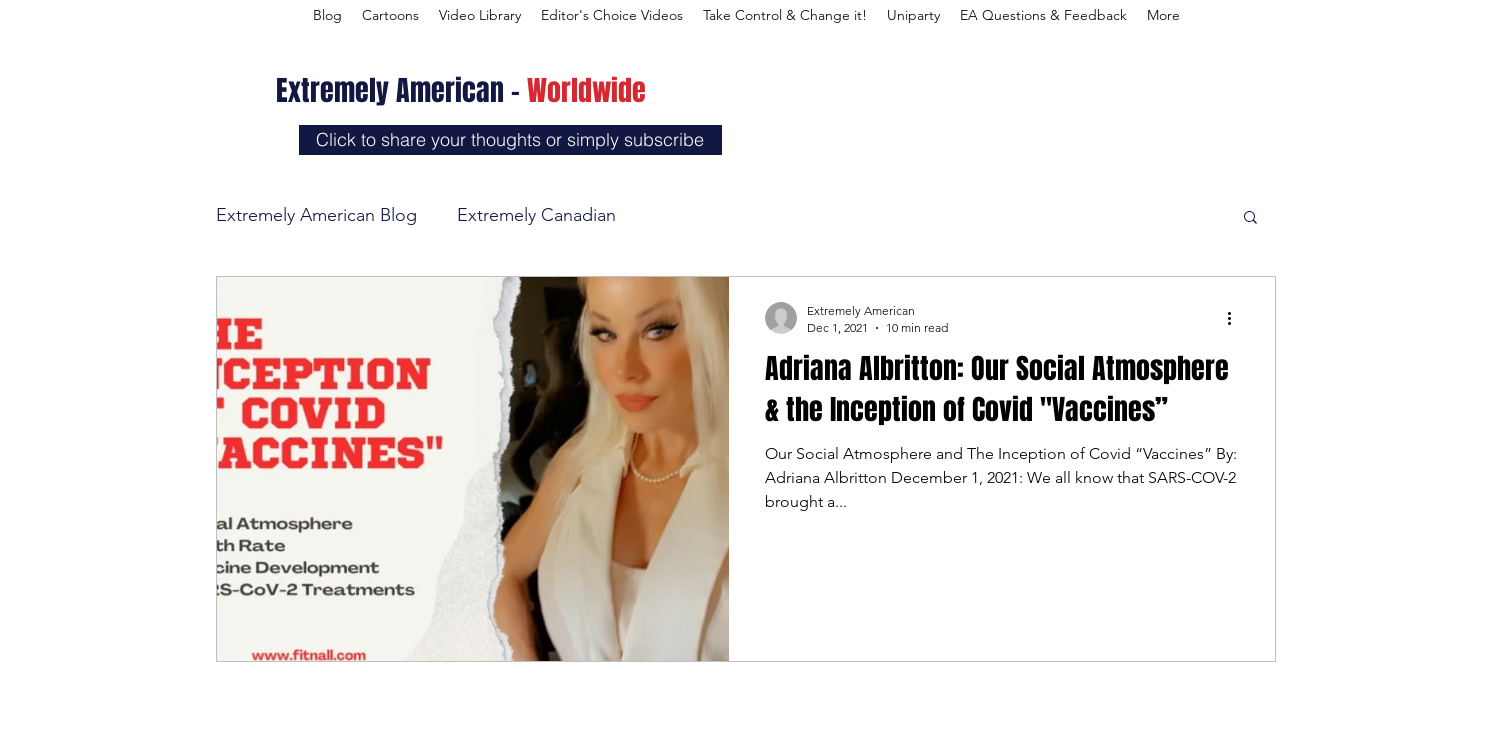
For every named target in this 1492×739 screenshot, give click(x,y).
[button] (1250, 218)
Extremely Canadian (536, 215)
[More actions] (1236, 318)
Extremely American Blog (316, 215)
